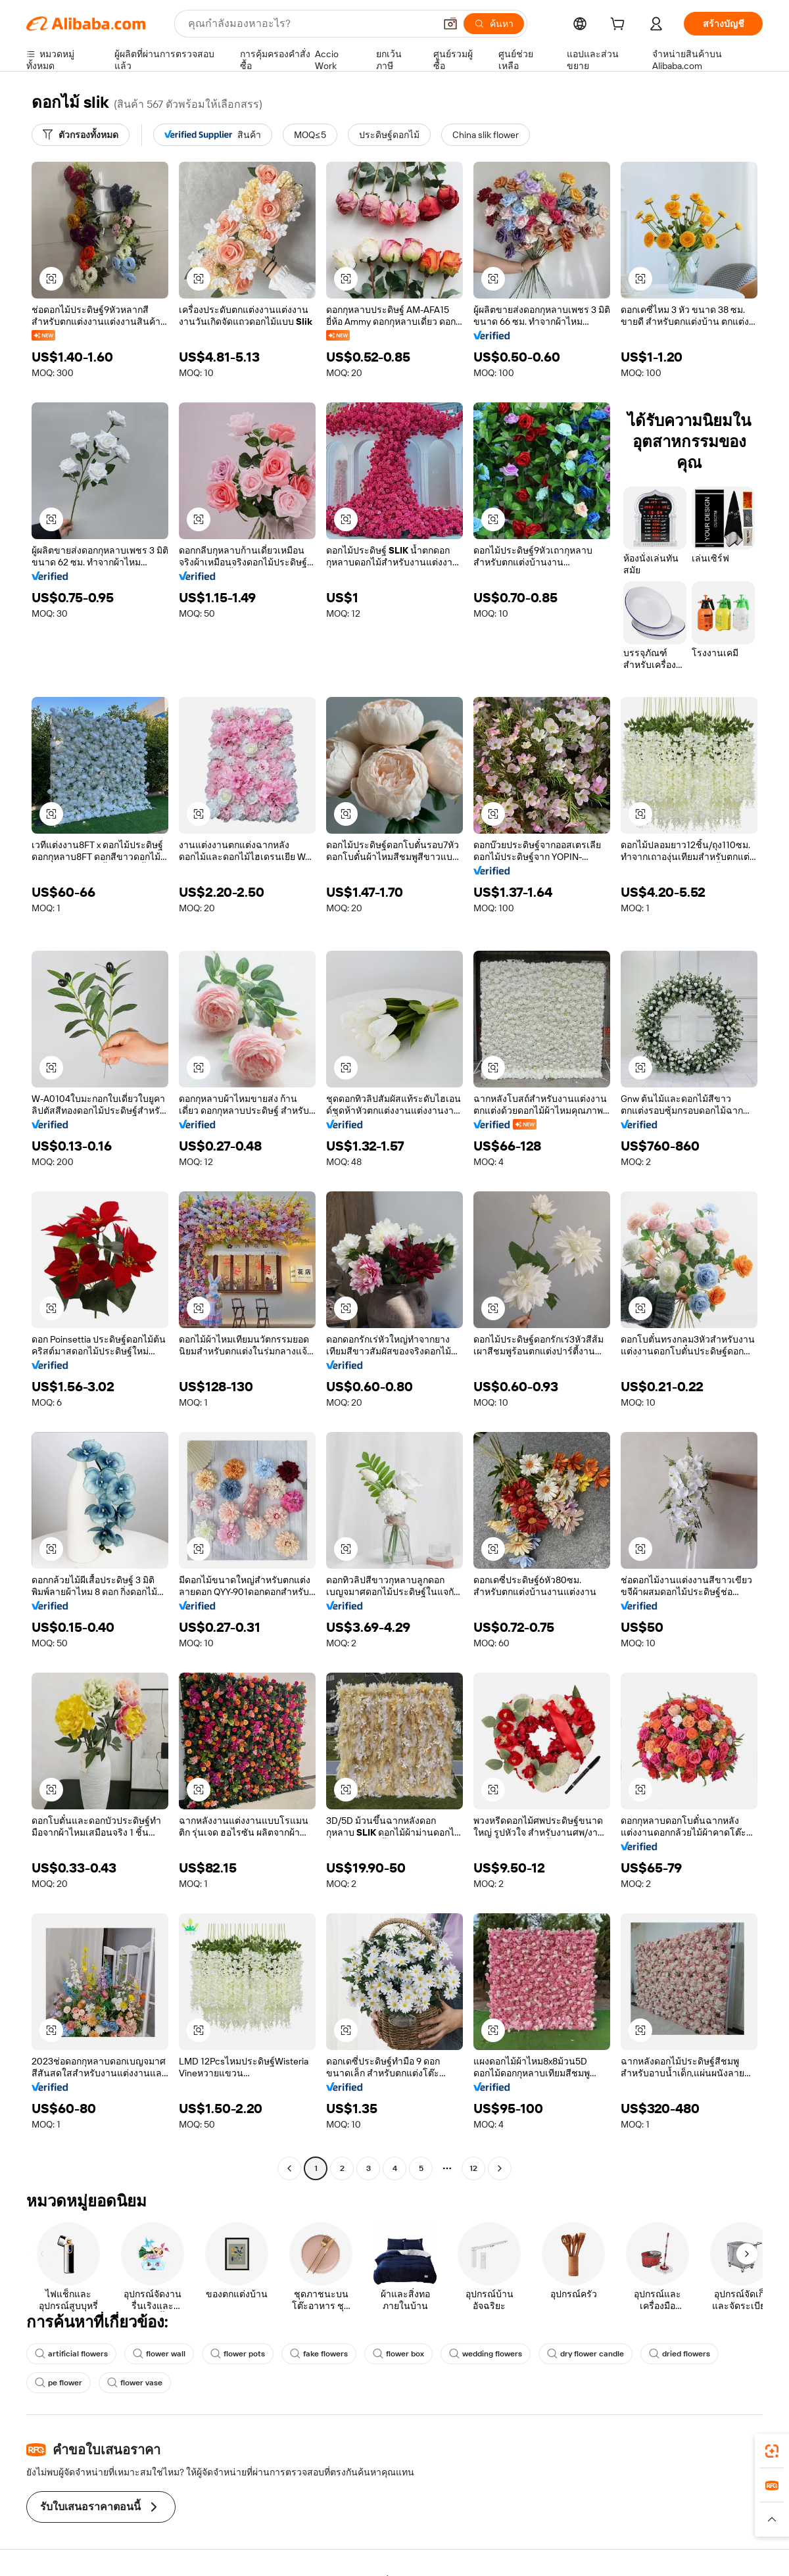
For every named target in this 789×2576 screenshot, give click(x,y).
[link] (772, 2451)
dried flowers (679, 2354)
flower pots (237, 2354)
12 (473, 2168)
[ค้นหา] (494, 23)
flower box (398, 2354)
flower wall (159, 2354)
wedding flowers (485, 2354)
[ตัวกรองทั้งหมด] (81, 135)
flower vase (134, 2382)
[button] (450, 24)
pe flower (58, 2382)
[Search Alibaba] (310, 23)
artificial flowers (71, 2354)
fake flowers (319, 2354)
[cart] (620, 25)
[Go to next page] (500, 2168)
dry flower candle (585, 2354)
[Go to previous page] (289, 2168)
